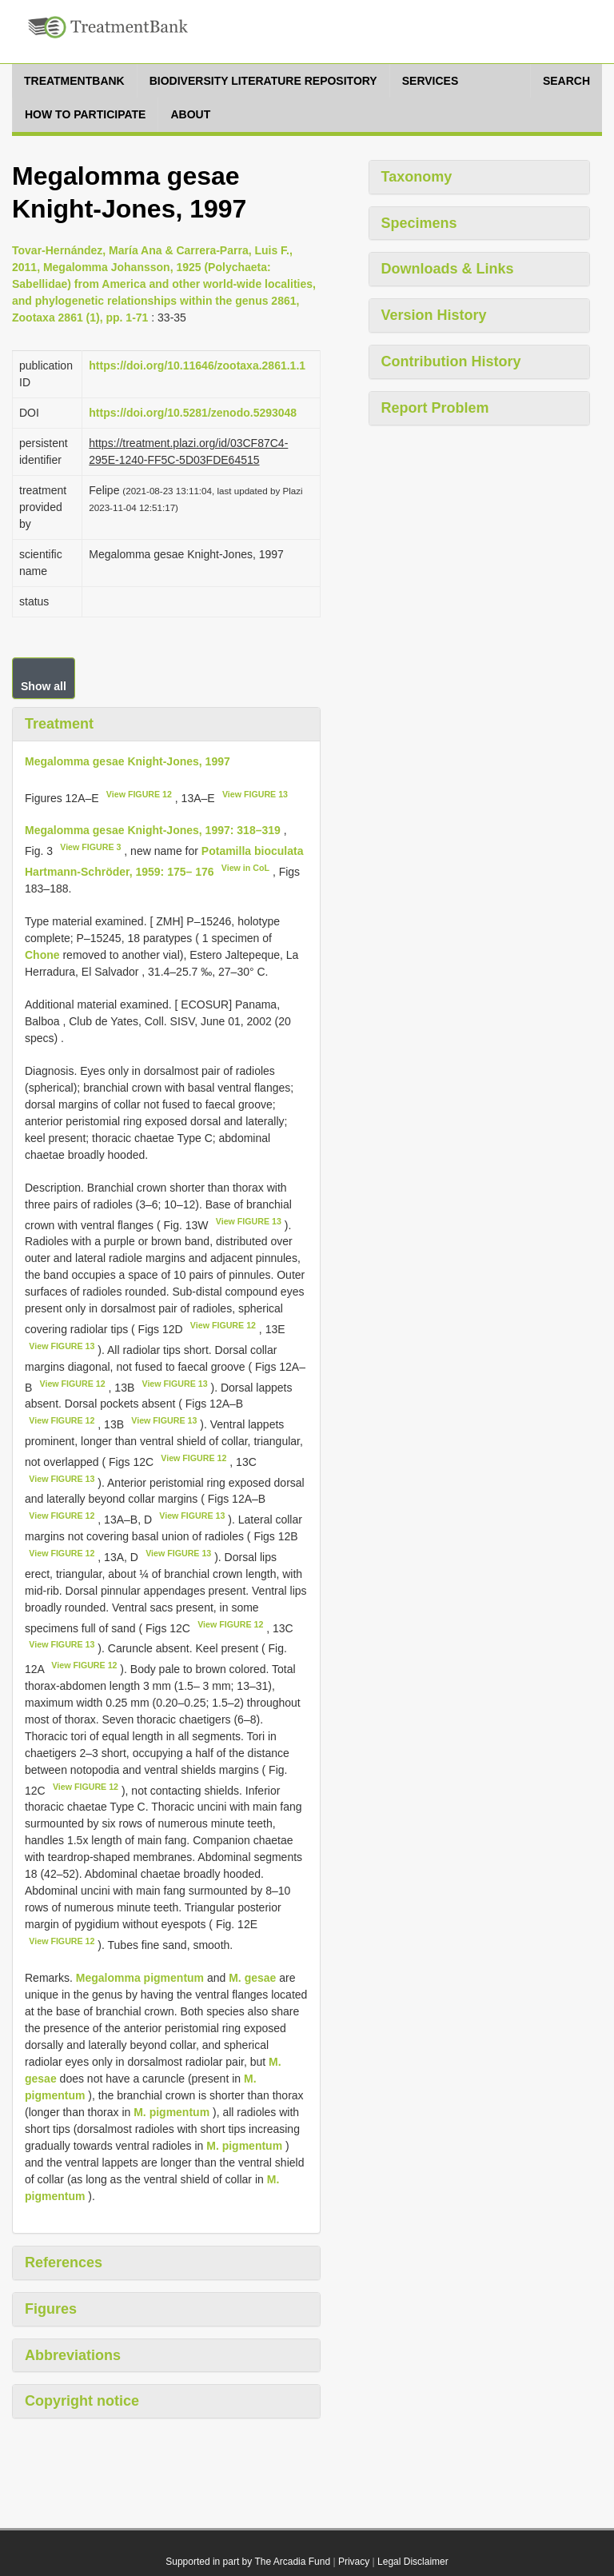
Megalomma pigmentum (140, 1977)
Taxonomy (417, 177)
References (63, 2262)
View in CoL (245, 868)
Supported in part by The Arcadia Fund (247, 2561)
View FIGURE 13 (255, 794)
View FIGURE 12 (139, 794)
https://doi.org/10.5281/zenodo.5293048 (193, 412)
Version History (434, 315)
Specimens (419, 223)
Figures (51, 2309)
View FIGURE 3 (90, 847)
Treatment (59, 724)
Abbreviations (73, 2355)
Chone (42, 955)
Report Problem (435, 408)
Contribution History (451, 361)
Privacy (353, 2561)
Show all (43, 686)
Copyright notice (82, 2401)
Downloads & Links (447, 269)
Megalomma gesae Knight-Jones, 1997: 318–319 (153, 830)
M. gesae (252, 1977)
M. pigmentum (171, 2112)
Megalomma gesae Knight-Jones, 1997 (127, 761)
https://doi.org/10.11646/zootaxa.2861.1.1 (197, 365)
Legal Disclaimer (413, 2561)
